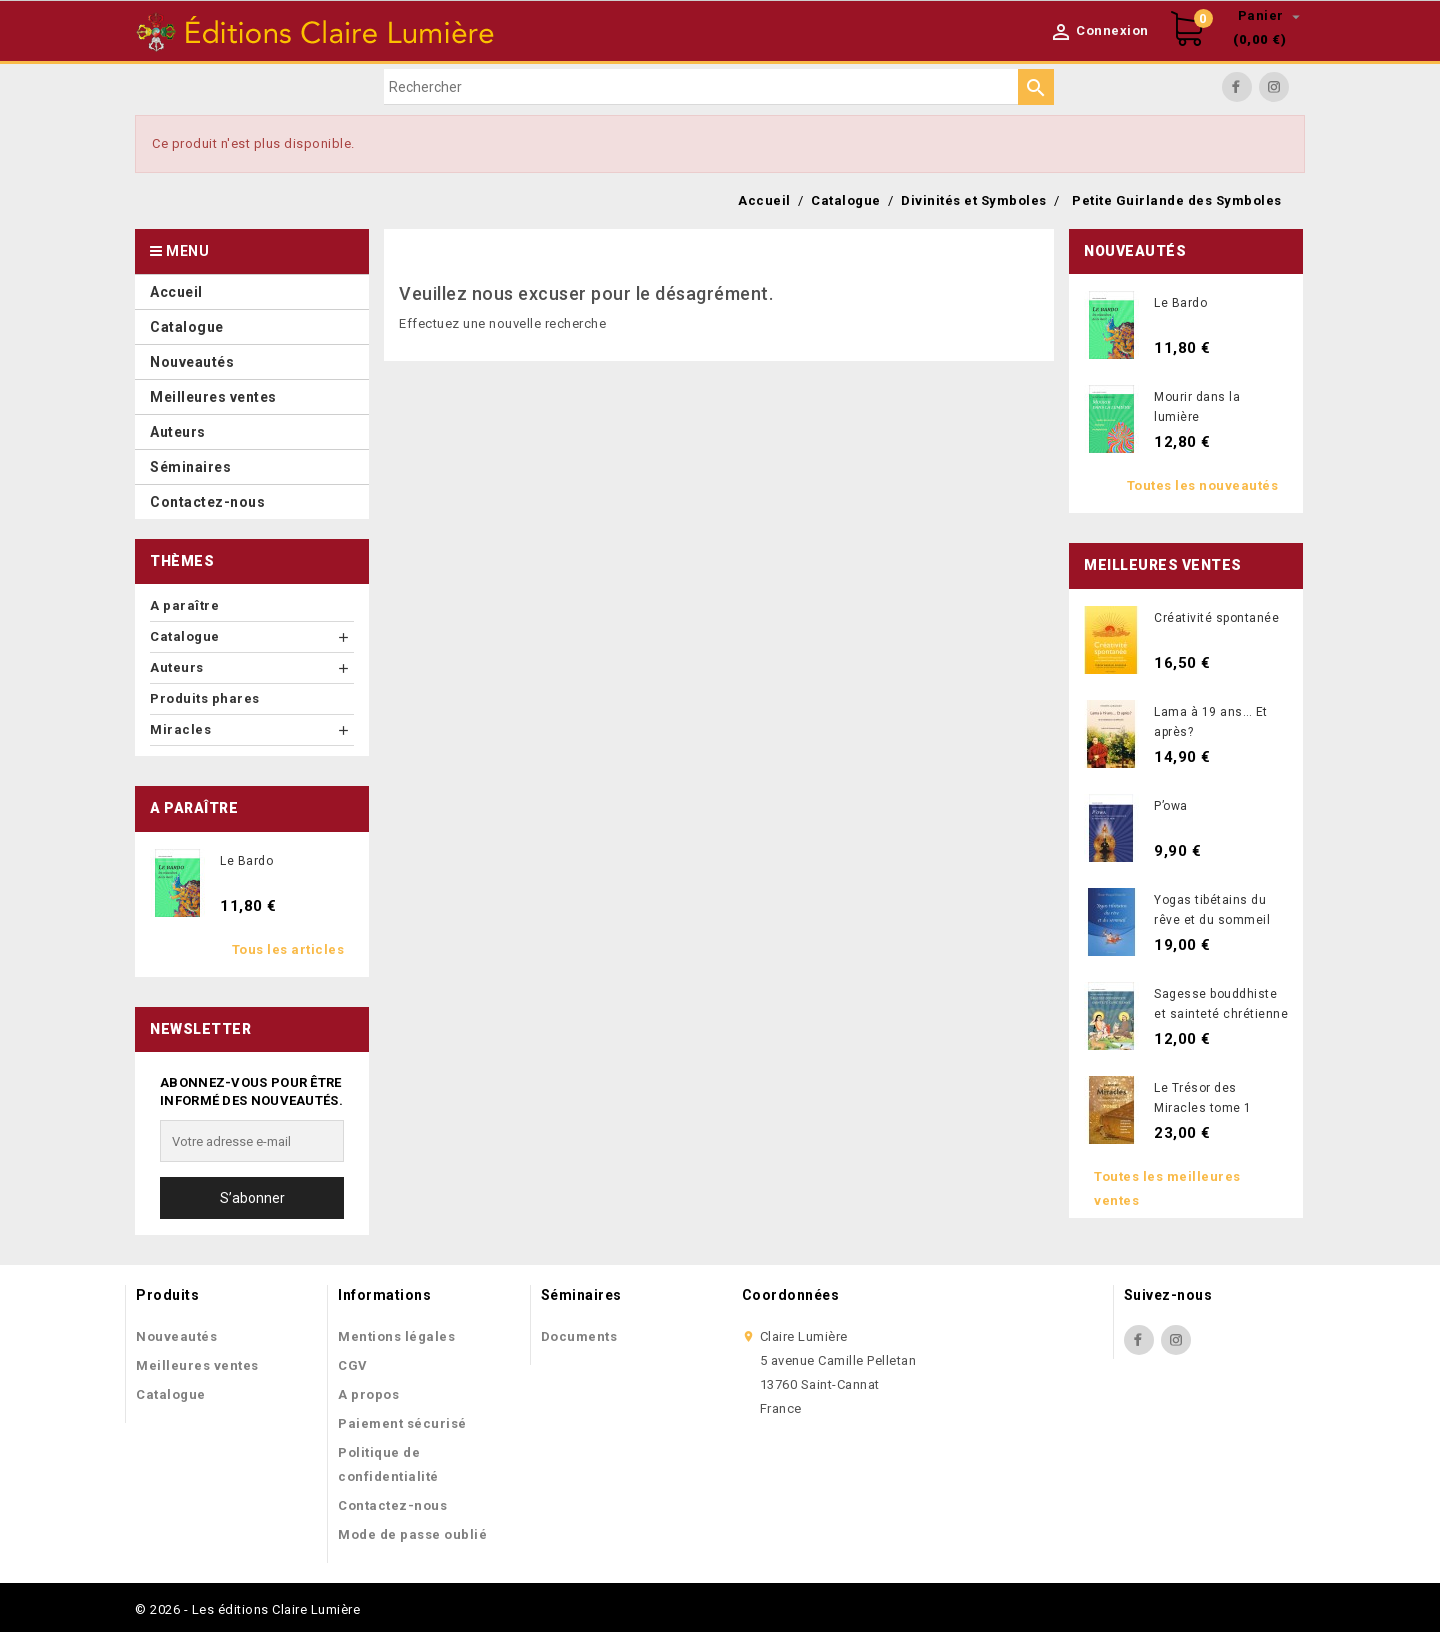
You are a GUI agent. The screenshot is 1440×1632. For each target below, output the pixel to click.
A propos (368, 1394)
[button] (252, 431)
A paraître (184, 605)
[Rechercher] (719, 87)
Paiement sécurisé (402, 1423)
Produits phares (205, 698)
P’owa (1171, 806)
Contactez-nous (392, 1505)
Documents (579, 1336)
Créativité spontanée (1216, 618)
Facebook (1237, 87)
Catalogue (171, 1394)
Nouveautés (176, 1336)
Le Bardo (246, 861)
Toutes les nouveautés (1203, 485)
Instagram (1274, 87)
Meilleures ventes (197, 1365)
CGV (353, 1365)
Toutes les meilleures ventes (1167, 1188)
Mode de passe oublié (412, 1534)
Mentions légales (396, 1336)
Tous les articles (288, 949)
